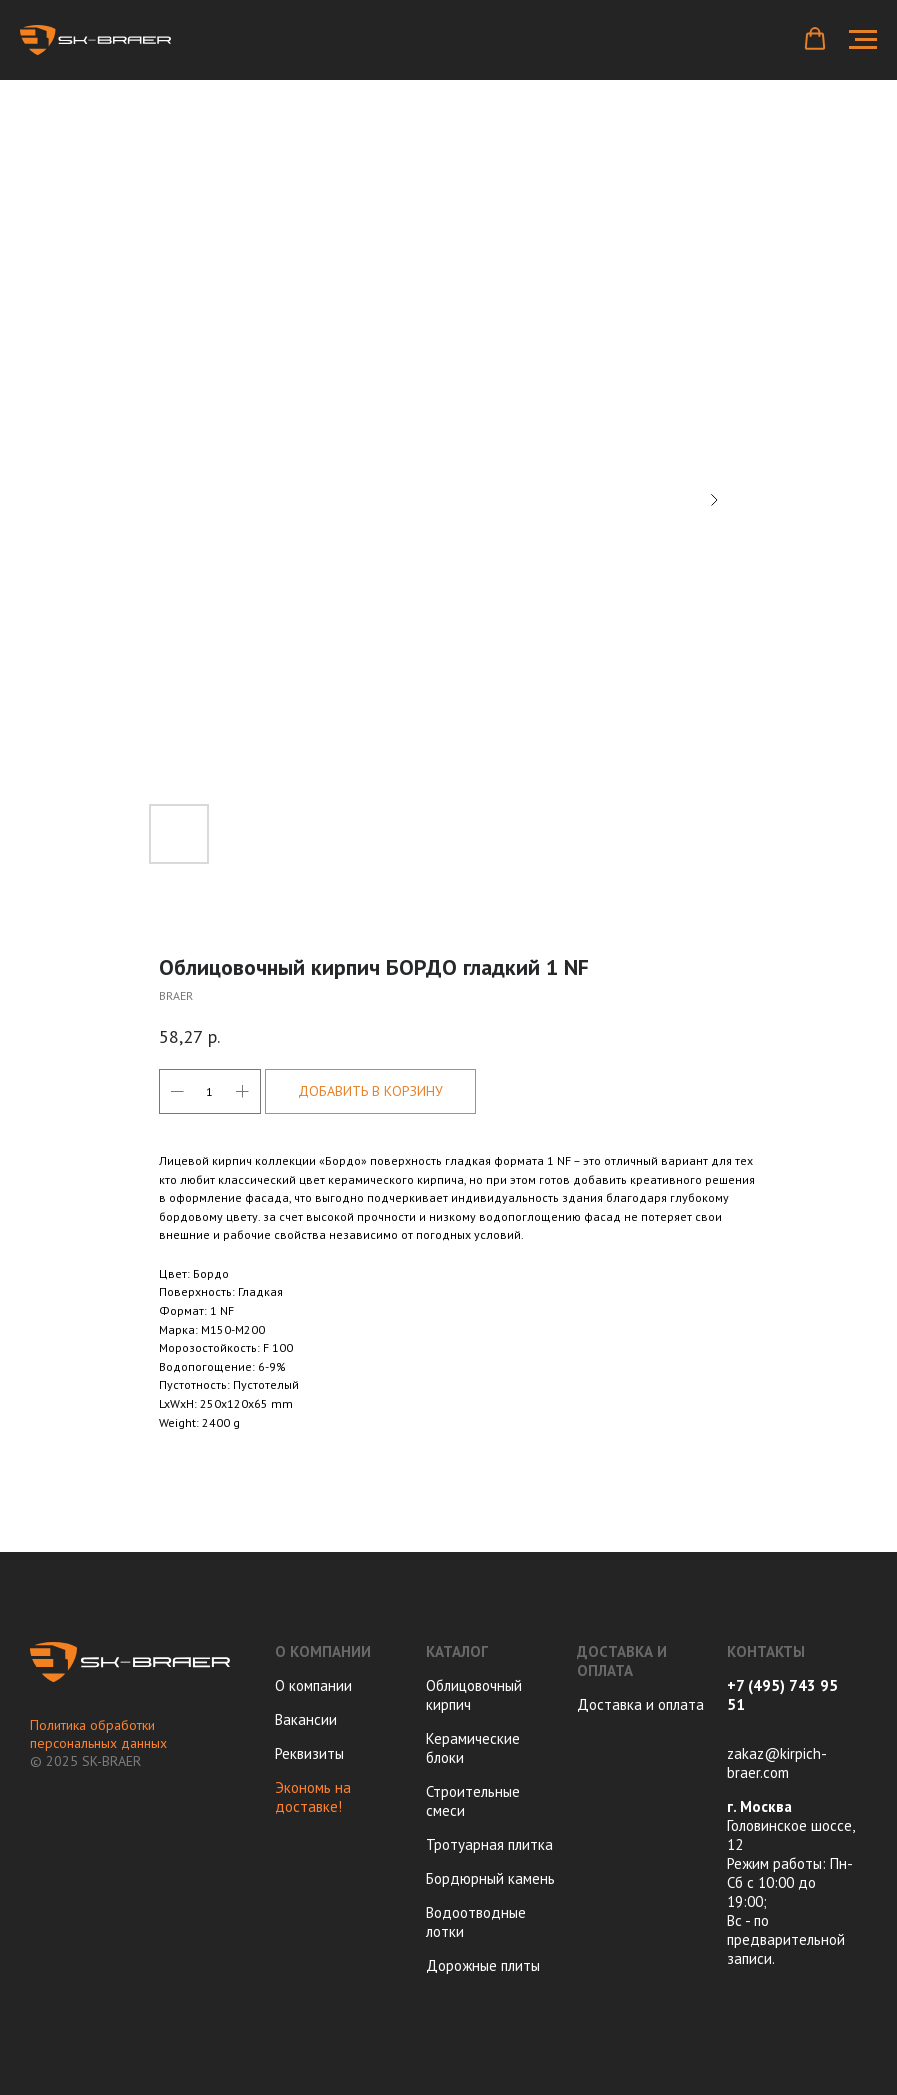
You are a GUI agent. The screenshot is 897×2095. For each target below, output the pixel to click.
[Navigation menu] (863, 40)
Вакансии (306, 1719)
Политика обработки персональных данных (98, 1734)
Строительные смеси (473, 1801)
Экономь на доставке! (313, 1797)
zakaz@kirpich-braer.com (777, 1763)
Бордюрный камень (490, 1878)
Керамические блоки (473, 1748)
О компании (313, 1685)
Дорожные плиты (483, 1965)
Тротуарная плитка (489, 1844)
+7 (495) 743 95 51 (782, 1695)
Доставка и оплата (640, 1704)
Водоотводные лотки (476, 1922)
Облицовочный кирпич (474, 1695)
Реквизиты (309, 1753)
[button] (815, 39)
